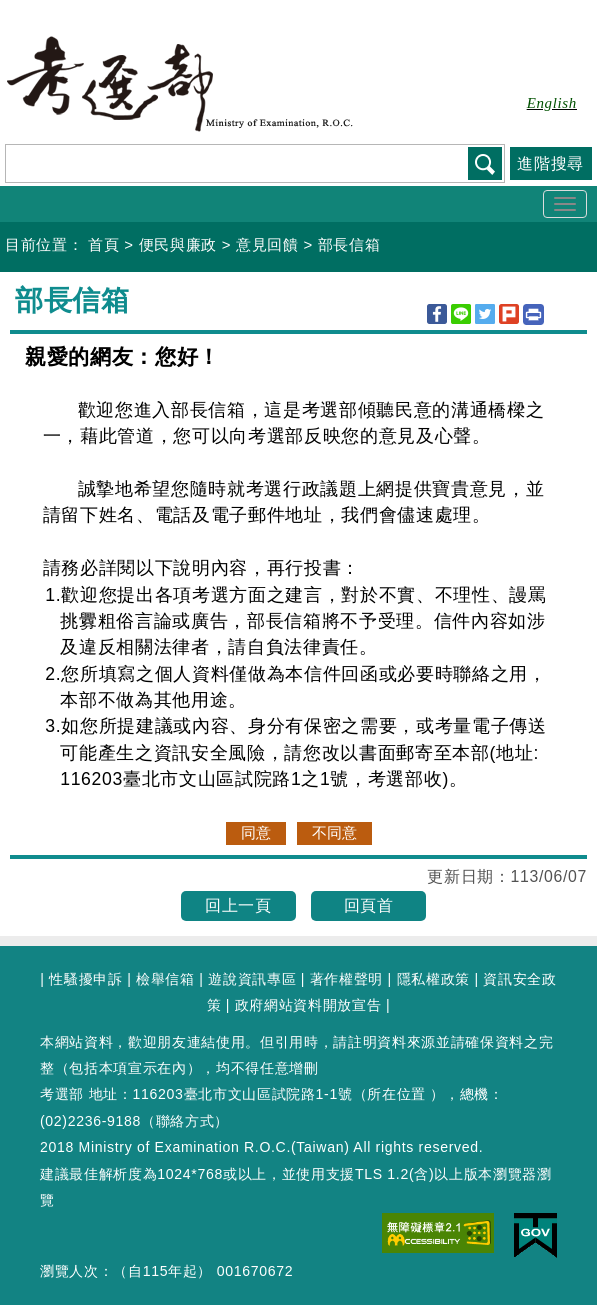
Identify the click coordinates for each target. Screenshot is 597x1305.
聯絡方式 (185, 1121)
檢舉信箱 (165, 979)
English (552, 103)
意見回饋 (267, 244)
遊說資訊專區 (252, 979)
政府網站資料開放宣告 (308, 1005)
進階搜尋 (550, 163)
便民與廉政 (178, 244)
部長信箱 (349, 244)
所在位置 (396, 1094)
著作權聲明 (346, 979)
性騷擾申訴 (85, 979)
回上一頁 (238, 905)
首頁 (103, 244)
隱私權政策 (433, 979)
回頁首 (369, 905)
